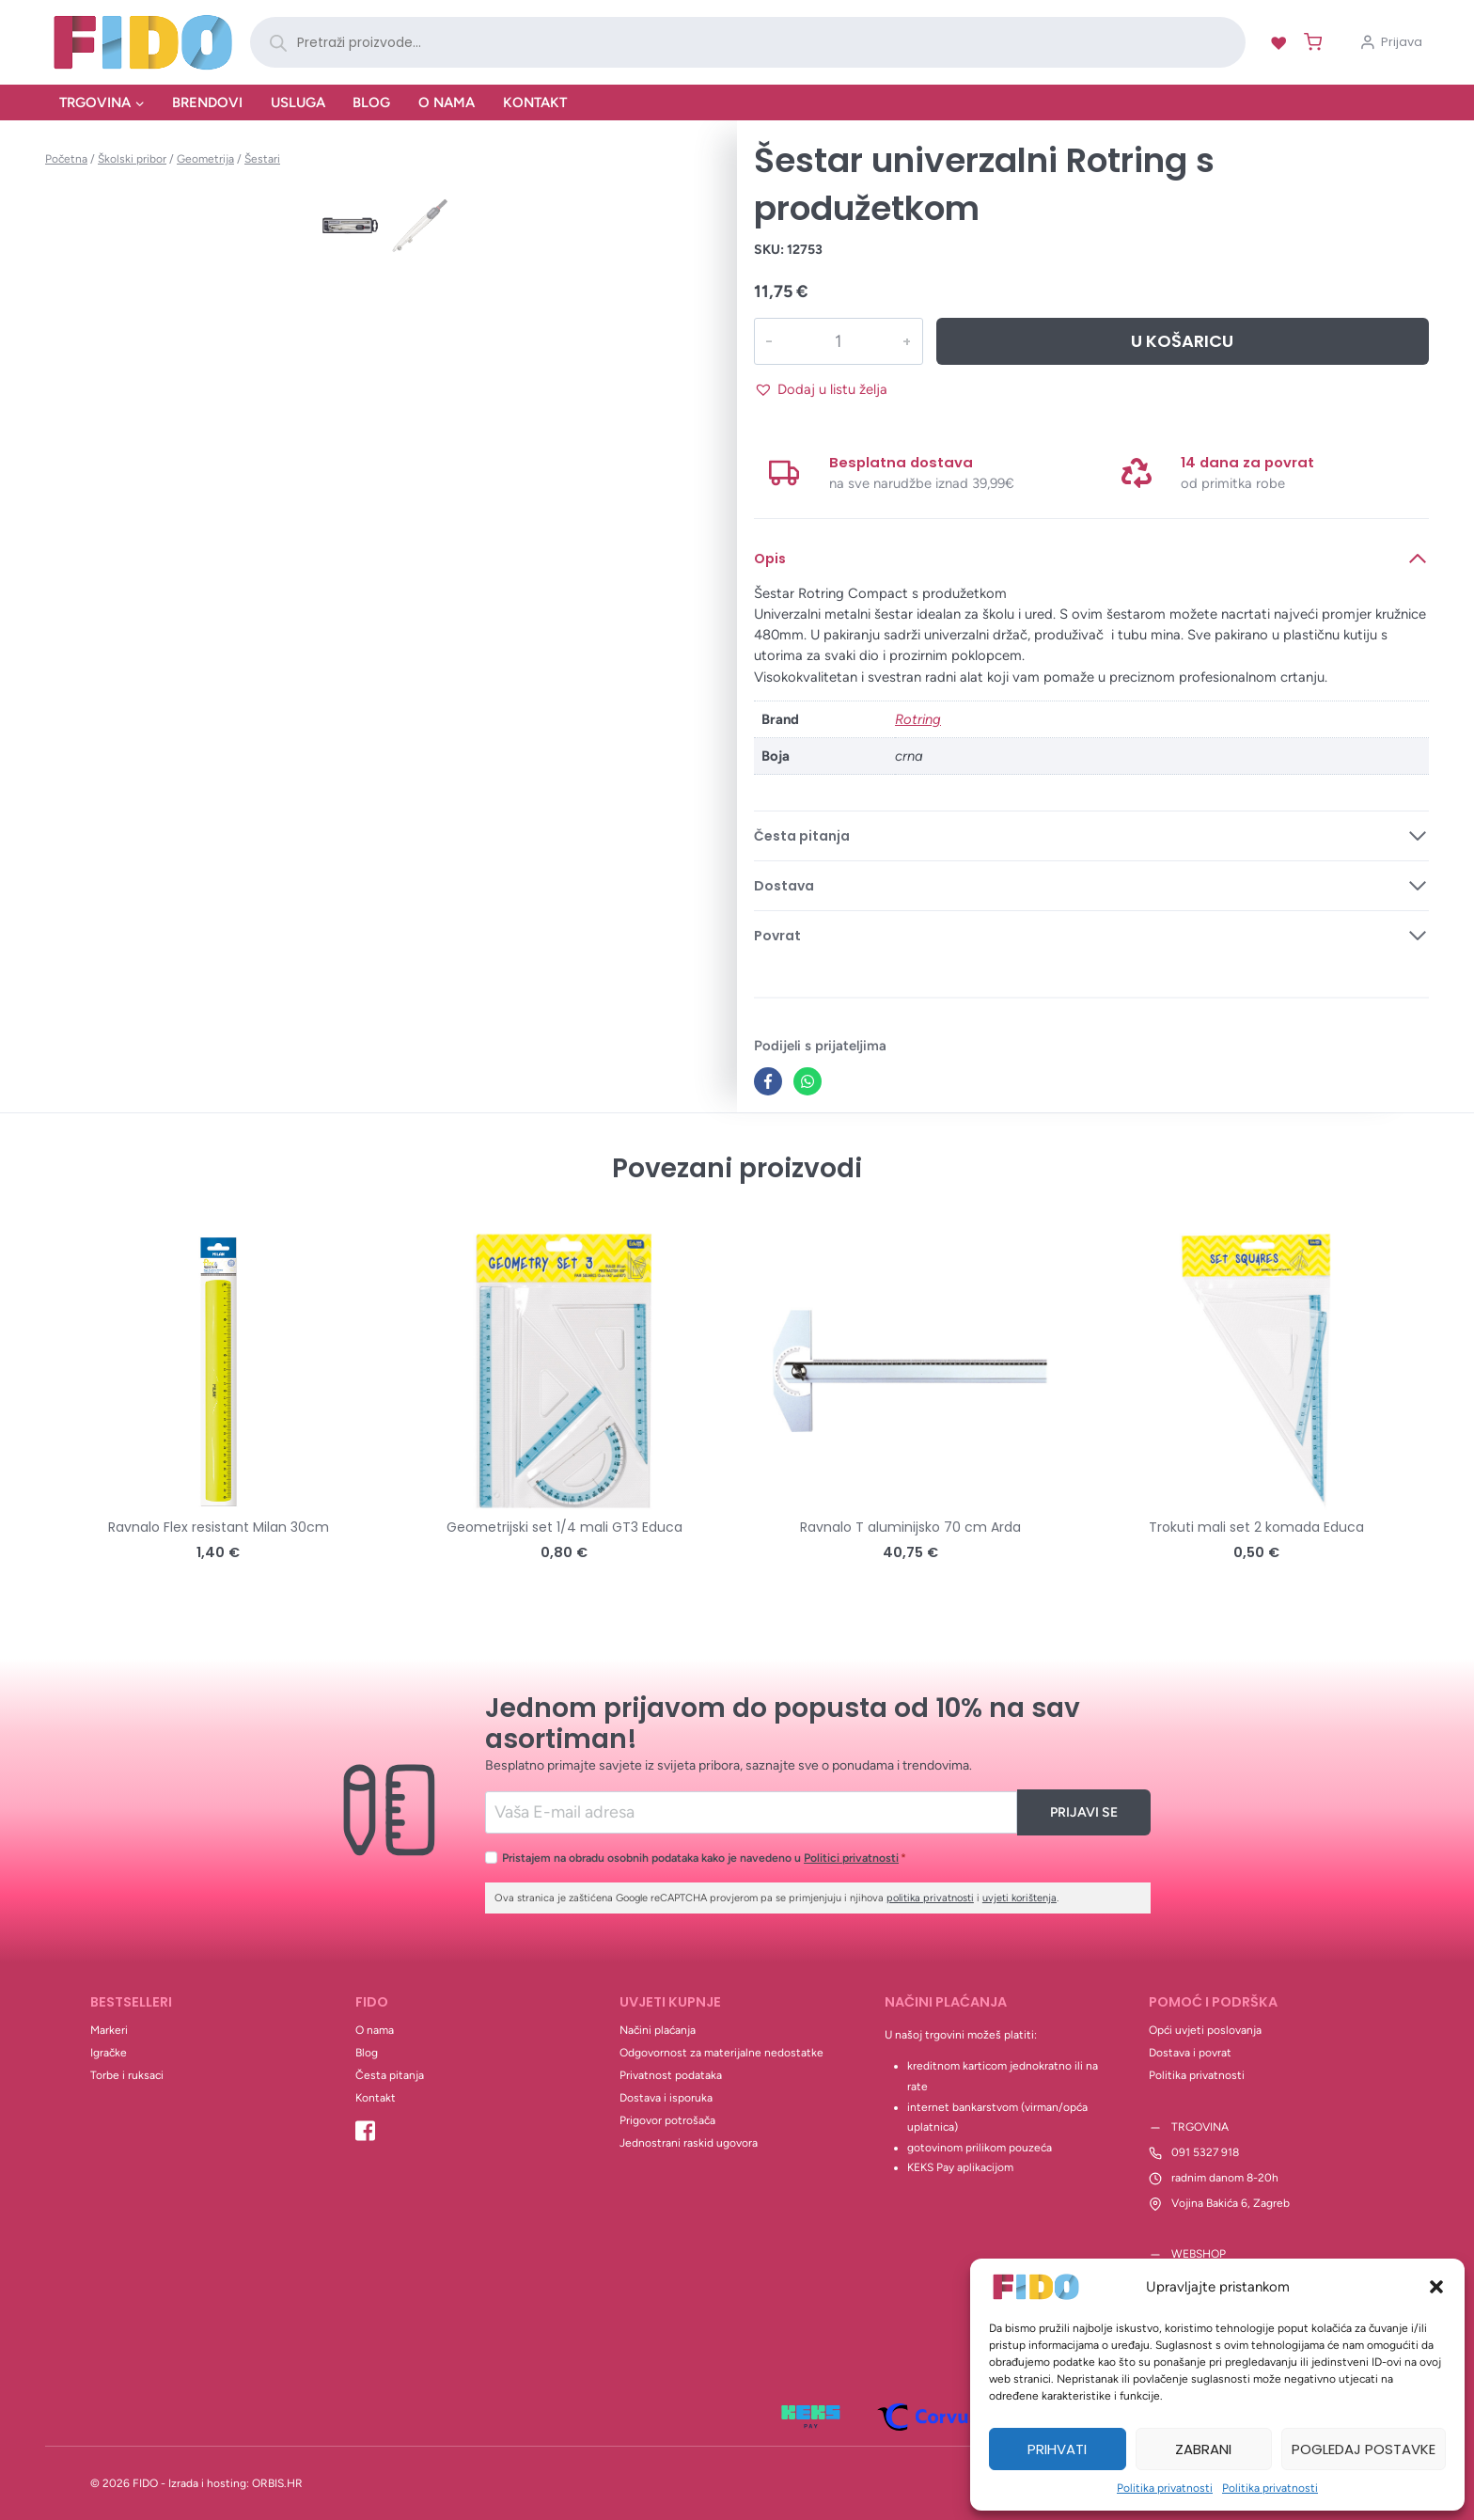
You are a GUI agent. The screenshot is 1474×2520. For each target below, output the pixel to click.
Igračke (108, 2052)
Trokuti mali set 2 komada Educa (1256, 1527)
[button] (1436, 2286)
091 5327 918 (1205, 2152)
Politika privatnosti (1165, 2488)
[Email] (751, 1812)
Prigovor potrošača (667, 2120)
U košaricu (1182, 341)
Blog (371, 102)
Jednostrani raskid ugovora (688, 2143)
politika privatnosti (930, 1898)
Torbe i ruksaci (127, 2075)
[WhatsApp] (807, 1081)
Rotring (918, 719)
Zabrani (1203, 2449)
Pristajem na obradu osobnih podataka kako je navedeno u (704, 1858)
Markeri (109, 2030)
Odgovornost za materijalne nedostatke (721, 2052)
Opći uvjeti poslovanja (1205, 2030)
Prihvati (1057, 2449)
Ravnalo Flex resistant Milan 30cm (218, 1527)
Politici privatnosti (851, 1858)
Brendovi (207, 102)
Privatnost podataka (670, 2075)
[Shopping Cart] (1309, 42)
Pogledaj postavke (1363, 2449)
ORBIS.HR (277, 2483)
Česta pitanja (389, 2075)
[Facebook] (768, 1081)
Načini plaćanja (657, 2030)
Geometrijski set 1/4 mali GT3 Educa (564, 1527)
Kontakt (535, 102)
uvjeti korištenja (1019, 1898)
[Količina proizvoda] (837, 341)
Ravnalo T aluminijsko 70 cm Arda (910, 1527)
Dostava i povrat (1190, 2052)
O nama (446, 102)
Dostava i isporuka (666, 2097)
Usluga (298, 102)
